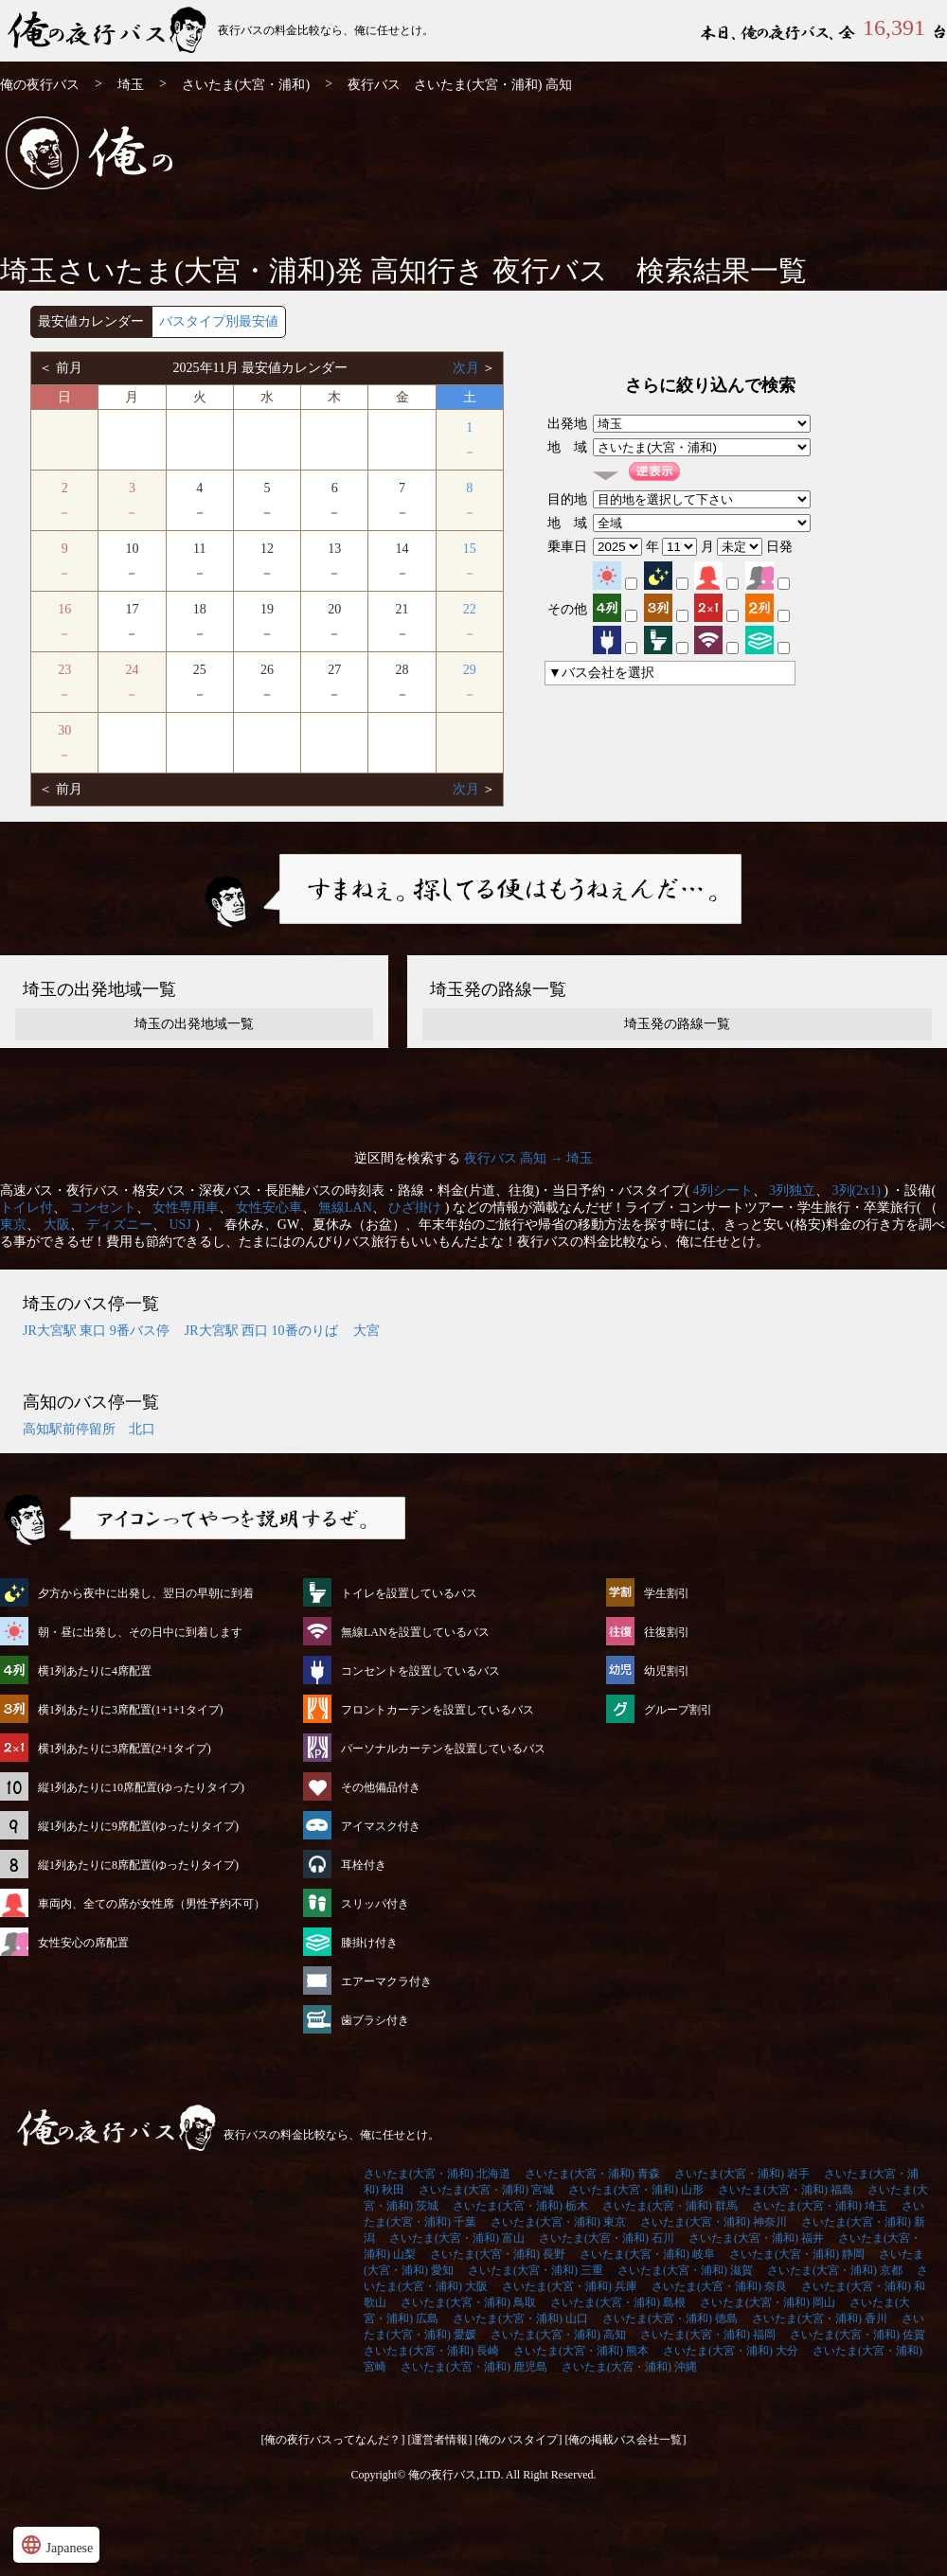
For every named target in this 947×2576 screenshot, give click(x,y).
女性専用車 (185, 1207)
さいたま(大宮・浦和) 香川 (819, 2318)
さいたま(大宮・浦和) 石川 (606, 2238)
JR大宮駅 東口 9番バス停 (96, 1331)
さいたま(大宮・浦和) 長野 (497, 2254)
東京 (13, 1224)
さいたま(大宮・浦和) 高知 (558, 2334)
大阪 (57, 1224)
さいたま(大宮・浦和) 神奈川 (713, 2222)
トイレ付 (26, 1207)
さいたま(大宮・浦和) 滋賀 (685, 2270)
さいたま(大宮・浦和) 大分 (730, 2350)
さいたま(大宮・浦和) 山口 (520, 2318)
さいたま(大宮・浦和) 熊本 (581, 2350)
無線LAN (345, 1207)
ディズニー (119, 1224)
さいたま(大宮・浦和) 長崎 (431, 2350)
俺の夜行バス (40, 85)
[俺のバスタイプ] (519, 2439)
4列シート (723, 1190)
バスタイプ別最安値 (218, 321)
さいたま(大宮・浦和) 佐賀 (857, 2334)
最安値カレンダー (91, 321)
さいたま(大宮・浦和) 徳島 (670, 2318)
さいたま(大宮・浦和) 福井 (756, 2238)
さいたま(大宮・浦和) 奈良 (719, 2286)
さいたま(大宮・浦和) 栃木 (520, 2205)
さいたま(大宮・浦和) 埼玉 (819, 2205)
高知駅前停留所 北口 (89, 1429)
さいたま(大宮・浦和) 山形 (636, 2189)
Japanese (56, 2544)
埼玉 (130, 85)
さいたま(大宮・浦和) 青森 (592, 2173)
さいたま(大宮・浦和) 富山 (457, 2238)
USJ (180, 1224)
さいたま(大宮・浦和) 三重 (535, 2270)
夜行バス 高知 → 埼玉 (529, 1158)
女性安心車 (269, 1207)
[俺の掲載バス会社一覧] (626, 2439)
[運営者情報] (440, 2439)
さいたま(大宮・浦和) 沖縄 (629, 2366)
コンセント (103, 1207)
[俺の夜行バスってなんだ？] (333, 2439)
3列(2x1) (856, 1190)
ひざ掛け (414, 1207)
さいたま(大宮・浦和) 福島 (785, 2189)
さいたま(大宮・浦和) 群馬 (670, 2205)
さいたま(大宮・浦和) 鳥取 (468, 2302)
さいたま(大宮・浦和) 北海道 (437, 2173)
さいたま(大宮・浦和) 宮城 (486, 2189)
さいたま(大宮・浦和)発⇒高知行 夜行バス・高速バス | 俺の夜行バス (109, 31)
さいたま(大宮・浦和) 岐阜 (647, 2254)
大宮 (366, 1331)
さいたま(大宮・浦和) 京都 (834, 2270)
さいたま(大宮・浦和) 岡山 (767, 2302)
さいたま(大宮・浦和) (246, 85)
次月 (468, 368)
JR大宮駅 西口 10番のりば (261, 1331)
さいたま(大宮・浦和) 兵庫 (569, 2286)
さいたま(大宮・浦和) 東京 (558, 2222)
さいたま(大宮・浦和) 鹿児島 (474, 2366)
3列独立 (792, 1190)
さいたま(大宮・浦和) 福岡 (708, 2334)
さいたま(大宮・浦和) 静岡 (797, 2254)
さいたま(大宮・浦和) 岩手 (742, 2173)
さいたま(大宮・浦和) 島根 (618, 2302)
